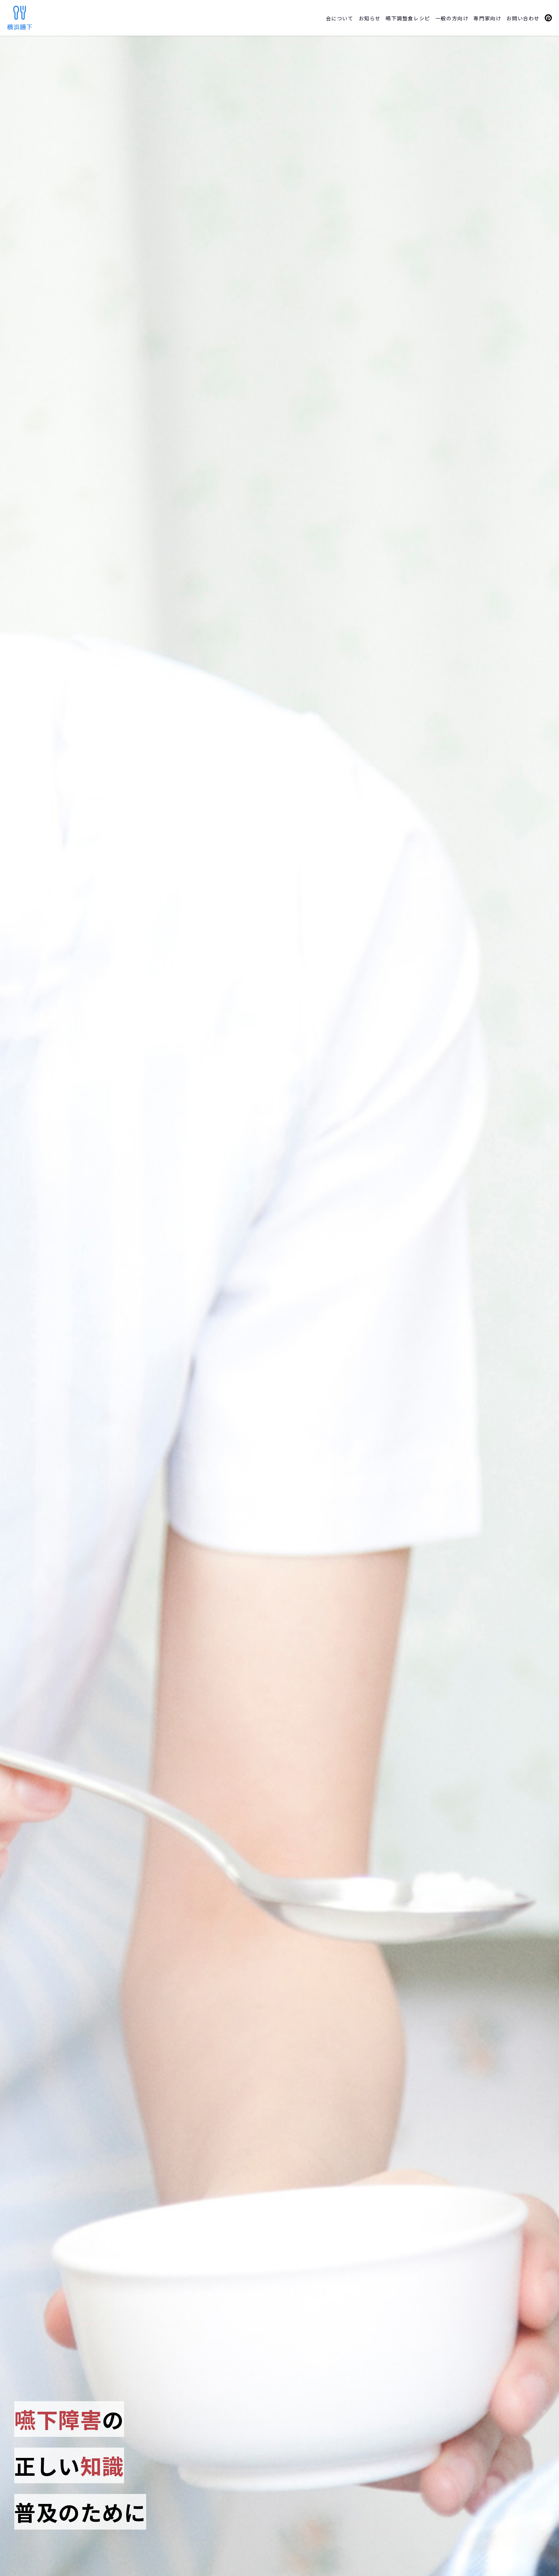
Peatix (548, 17)
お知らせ (370, 18)
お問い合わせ (523, 18)
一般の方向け (452, 18)
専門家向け (487, 18)
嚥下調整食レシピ (408, 18)
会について (340, 18)
